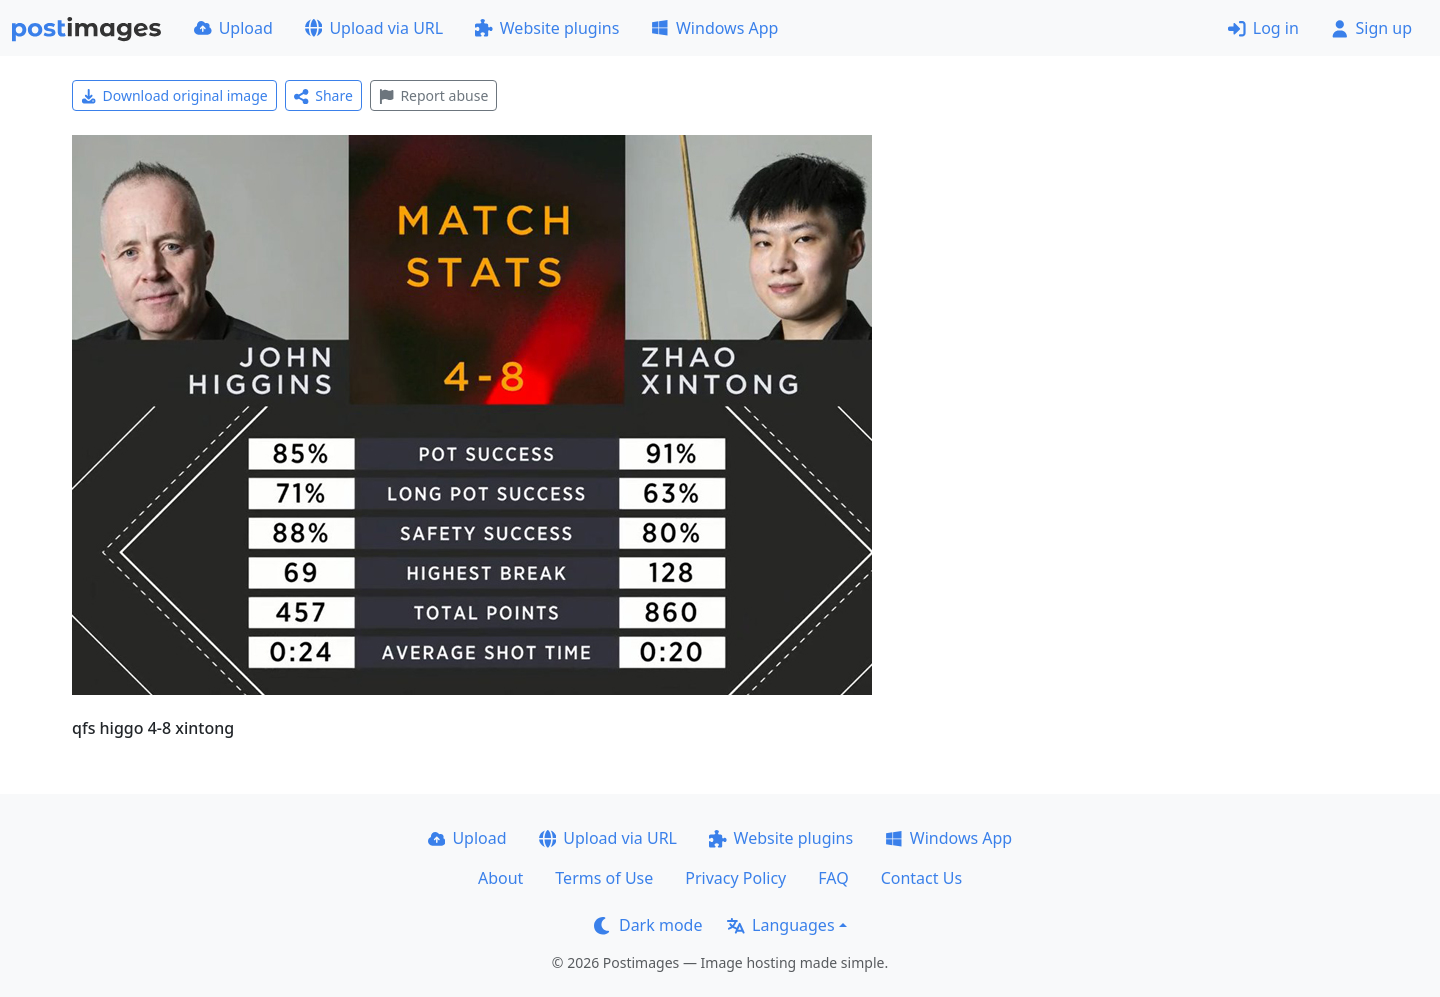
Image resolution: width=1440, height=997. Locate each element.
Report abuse (433, 95)
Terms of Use (604, 878)
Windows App (714, 28)
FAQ (833, 878)
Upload (233, 28)
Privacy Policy (735, 878)
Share (323, 95)
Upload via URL (374, 28)
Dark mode (648, 925)
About (500, 878)
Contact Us (921, 878)
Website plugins (547, 28)
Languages (780, 925)
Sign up (1371, 28)
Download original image (174, 95)
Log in (1263, 28)
